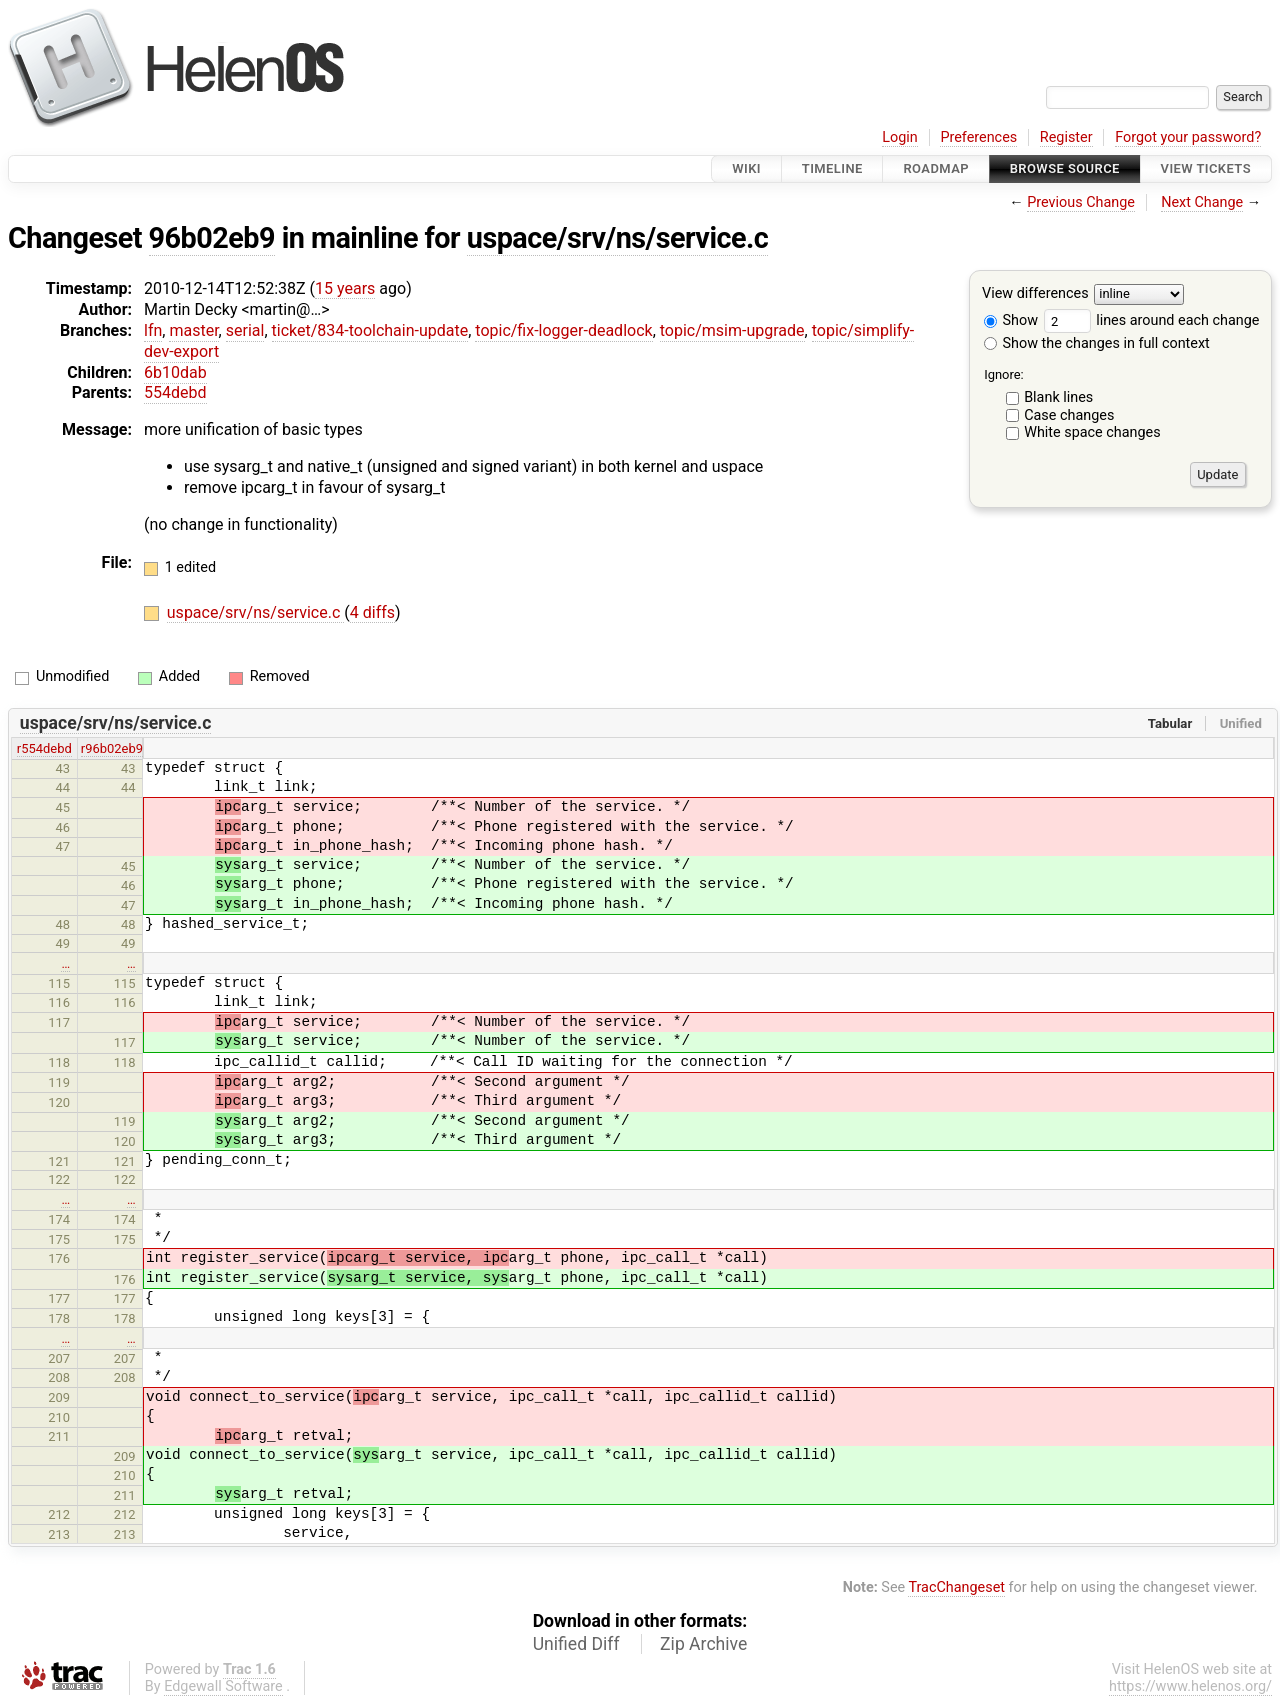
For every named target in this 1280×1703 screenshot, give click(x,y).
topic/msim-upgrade (732, 330)
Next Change (1202, 202)
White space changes (1092, 432)
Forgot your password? (1188, 137)
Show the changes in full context (1097, 343)
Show (1011, 320)
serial (245, 330)
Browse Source (1065, 168)
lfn (153, 330)
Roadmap (936, 168)
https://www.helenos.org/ (1190, 1686)
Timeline (832, 168)
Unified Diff (576, 1644)
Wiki (746, 168)
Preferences (978, 137)
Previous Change (1081, 202)
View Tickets (1206, 168)
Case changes (1069, 415)
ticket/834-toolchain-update (370, 330)
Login (900, 137)
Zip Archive (703, 1644)
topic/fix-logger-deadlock (563, 330)
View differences (1035, 294)
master (193, 330)
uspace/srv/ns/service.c (618, 238)
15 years (345, 288)
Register (1066, 137)
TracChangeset (956, 1587)
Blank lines (1058, 397)
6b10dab (175, 372)
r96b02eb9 (112, 748)
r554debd (44, 748)
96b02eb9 (212, 238)
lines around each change (1152, 320)
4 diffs (372, 612)
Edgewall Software (223, 1686)
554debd (175, 392)
